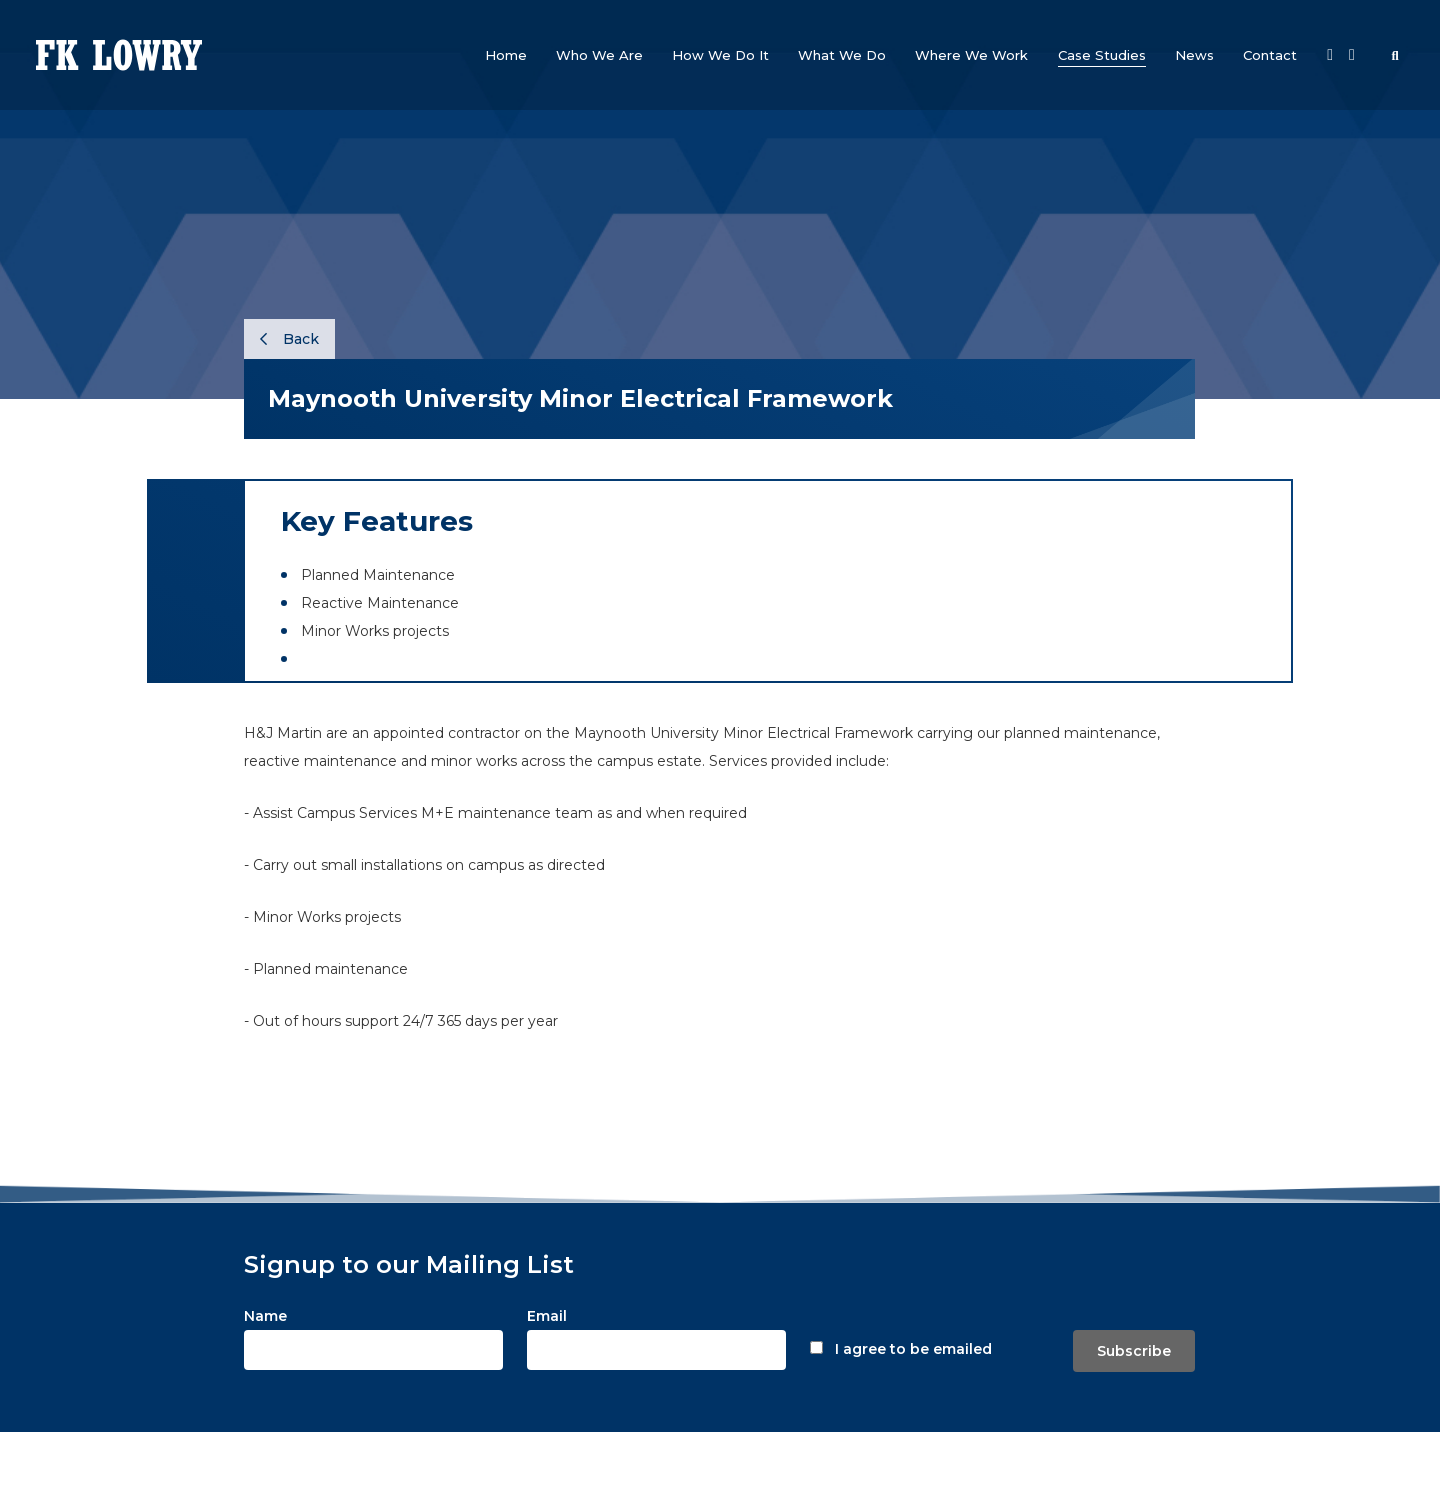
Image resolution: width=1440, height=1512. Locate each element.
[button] (599, 55)
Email (547, 1316)
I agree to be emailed (913, 1349)
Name (265, 1316)
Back (289, 339)
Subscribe (1134, 1351)
